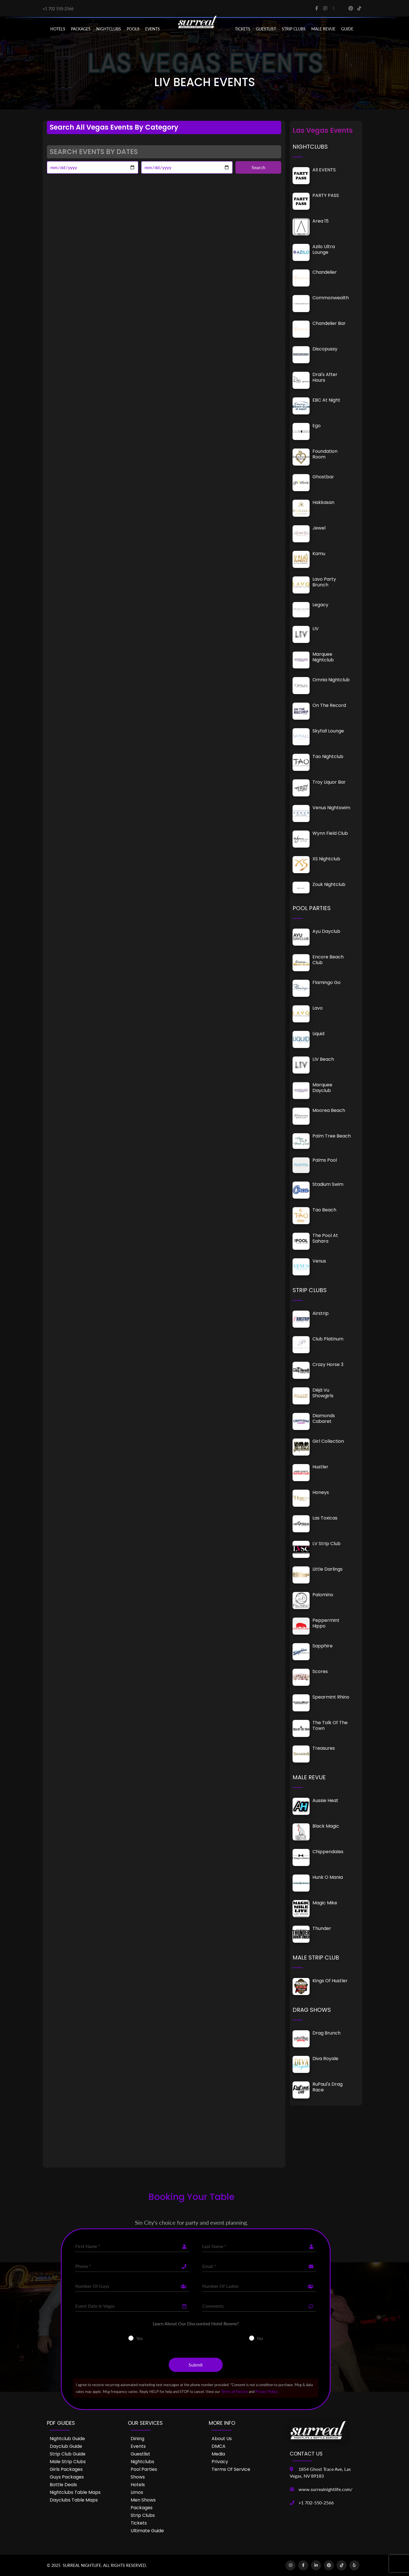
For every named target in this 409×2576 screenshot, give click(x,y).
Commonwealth (330, 297)
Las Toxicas (324, 1518)
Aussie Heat (325, 1800)
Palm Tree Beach (331, 1136)
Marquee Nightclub (323, 657)
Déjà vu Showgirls (322, 1393)
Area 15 (320, 221)
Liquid (318, 1033)
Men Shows (143, 2500)
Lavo (317, 1008)
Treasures (323, 1748)
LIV (315, 628)
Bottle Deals (63, 2484)
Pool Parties (144, 2469)
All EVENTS (324, 170)
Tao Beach (324, 1210)
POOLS (133, 28)
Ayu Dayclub (326, 931)
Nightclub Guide (67, 2438)
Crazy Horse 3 (327, 1364)
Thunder (321, 1928)
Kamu (318, 553)
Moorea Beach (328, 1110)
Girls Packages (66, 2469)
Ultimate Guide (147, 2530)
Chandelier (324, 272)
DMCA (219, 2446)
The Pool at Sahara (325, 1238)
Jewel (318, 528)
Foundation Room (324, 454)
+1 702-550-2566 (316, 2502)
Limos (137, 2492)
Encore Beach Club (328, 960)
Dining (137, 2438)
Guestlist (266, 28)
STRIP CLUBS (294, 28)
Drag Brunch (326, 2033)
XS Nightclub (326, 859)
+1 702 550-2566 (58, 8)
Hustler (320, 1467)
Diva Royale (325, 2058)
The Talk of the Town (330, 1725)
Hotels (57, 28)
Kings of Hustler (330, 1980)
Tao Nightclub (327, 756)
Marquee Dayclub (322, 1088)
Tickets (242, 28)
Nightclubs (142, 2461)
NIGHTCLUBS (108, 28)
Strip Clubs (143, 2515)
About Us (222, 2438)
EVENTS (152, 28)
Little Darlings (327, 1569)
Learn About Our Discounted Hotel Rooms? (196, 2323)
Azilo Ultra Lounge (323, 249)
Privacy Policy (266, 2391)
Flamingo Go (326, 982)
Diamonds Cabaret (323, 1418)
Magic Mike (324, 1903)
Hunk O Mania (327, 1877)
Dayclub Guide (66, 2446)
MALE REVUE (323, 28)
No (260, 2338)
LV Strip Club (326, 1543)
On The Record (329, 705)
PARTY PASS (325, 195)
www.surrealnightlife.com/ (325, 2489)
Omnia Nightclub (331, 679)
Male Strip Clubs (68, 2461)
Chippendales (327, 1851)
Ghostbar (323, 477)
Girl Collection (328, 1441)
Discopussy (324, 349)
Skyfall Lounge (328, 731)
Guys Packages (67, 2477)
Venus (319, 1261)
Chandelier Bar (329, 323)
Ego (316, 425)
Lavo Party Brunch (324, 582)
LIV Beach (323, 1059)
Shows (138, 2477)
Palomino (322, 1594)
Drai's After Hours (324, 377)
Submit (196, 2364)
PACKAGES (81, 28)
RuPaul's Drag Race (327, 2087)
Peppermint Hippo (325, 1623)
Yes (139, 2338)
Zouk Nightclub (328, 884)
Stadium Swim (327, 1184)
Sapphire (322, 1646)
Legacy (320, 604)
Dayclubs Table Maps (74, 2500)
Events (138, 2446)
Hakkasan (323, 502)
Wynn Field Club (330, 833)
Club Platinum (327, 1339)
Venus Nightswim (331, 807)
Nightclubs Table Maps (75, 2492)
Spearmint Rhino (330, 1697)
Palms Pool (324, 1160)
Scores (320, 1671)
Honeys (320, 1492)
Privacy (220, 2461)
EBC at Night (326, 400)
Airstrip (320, 1313)
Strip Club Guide (67, 2454)
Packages (142, 2507)
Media (218, 2454)
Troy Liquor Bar (329, 782)
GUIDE (347, 28)
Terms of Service (234, 2391)
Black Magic (325, 1826)
